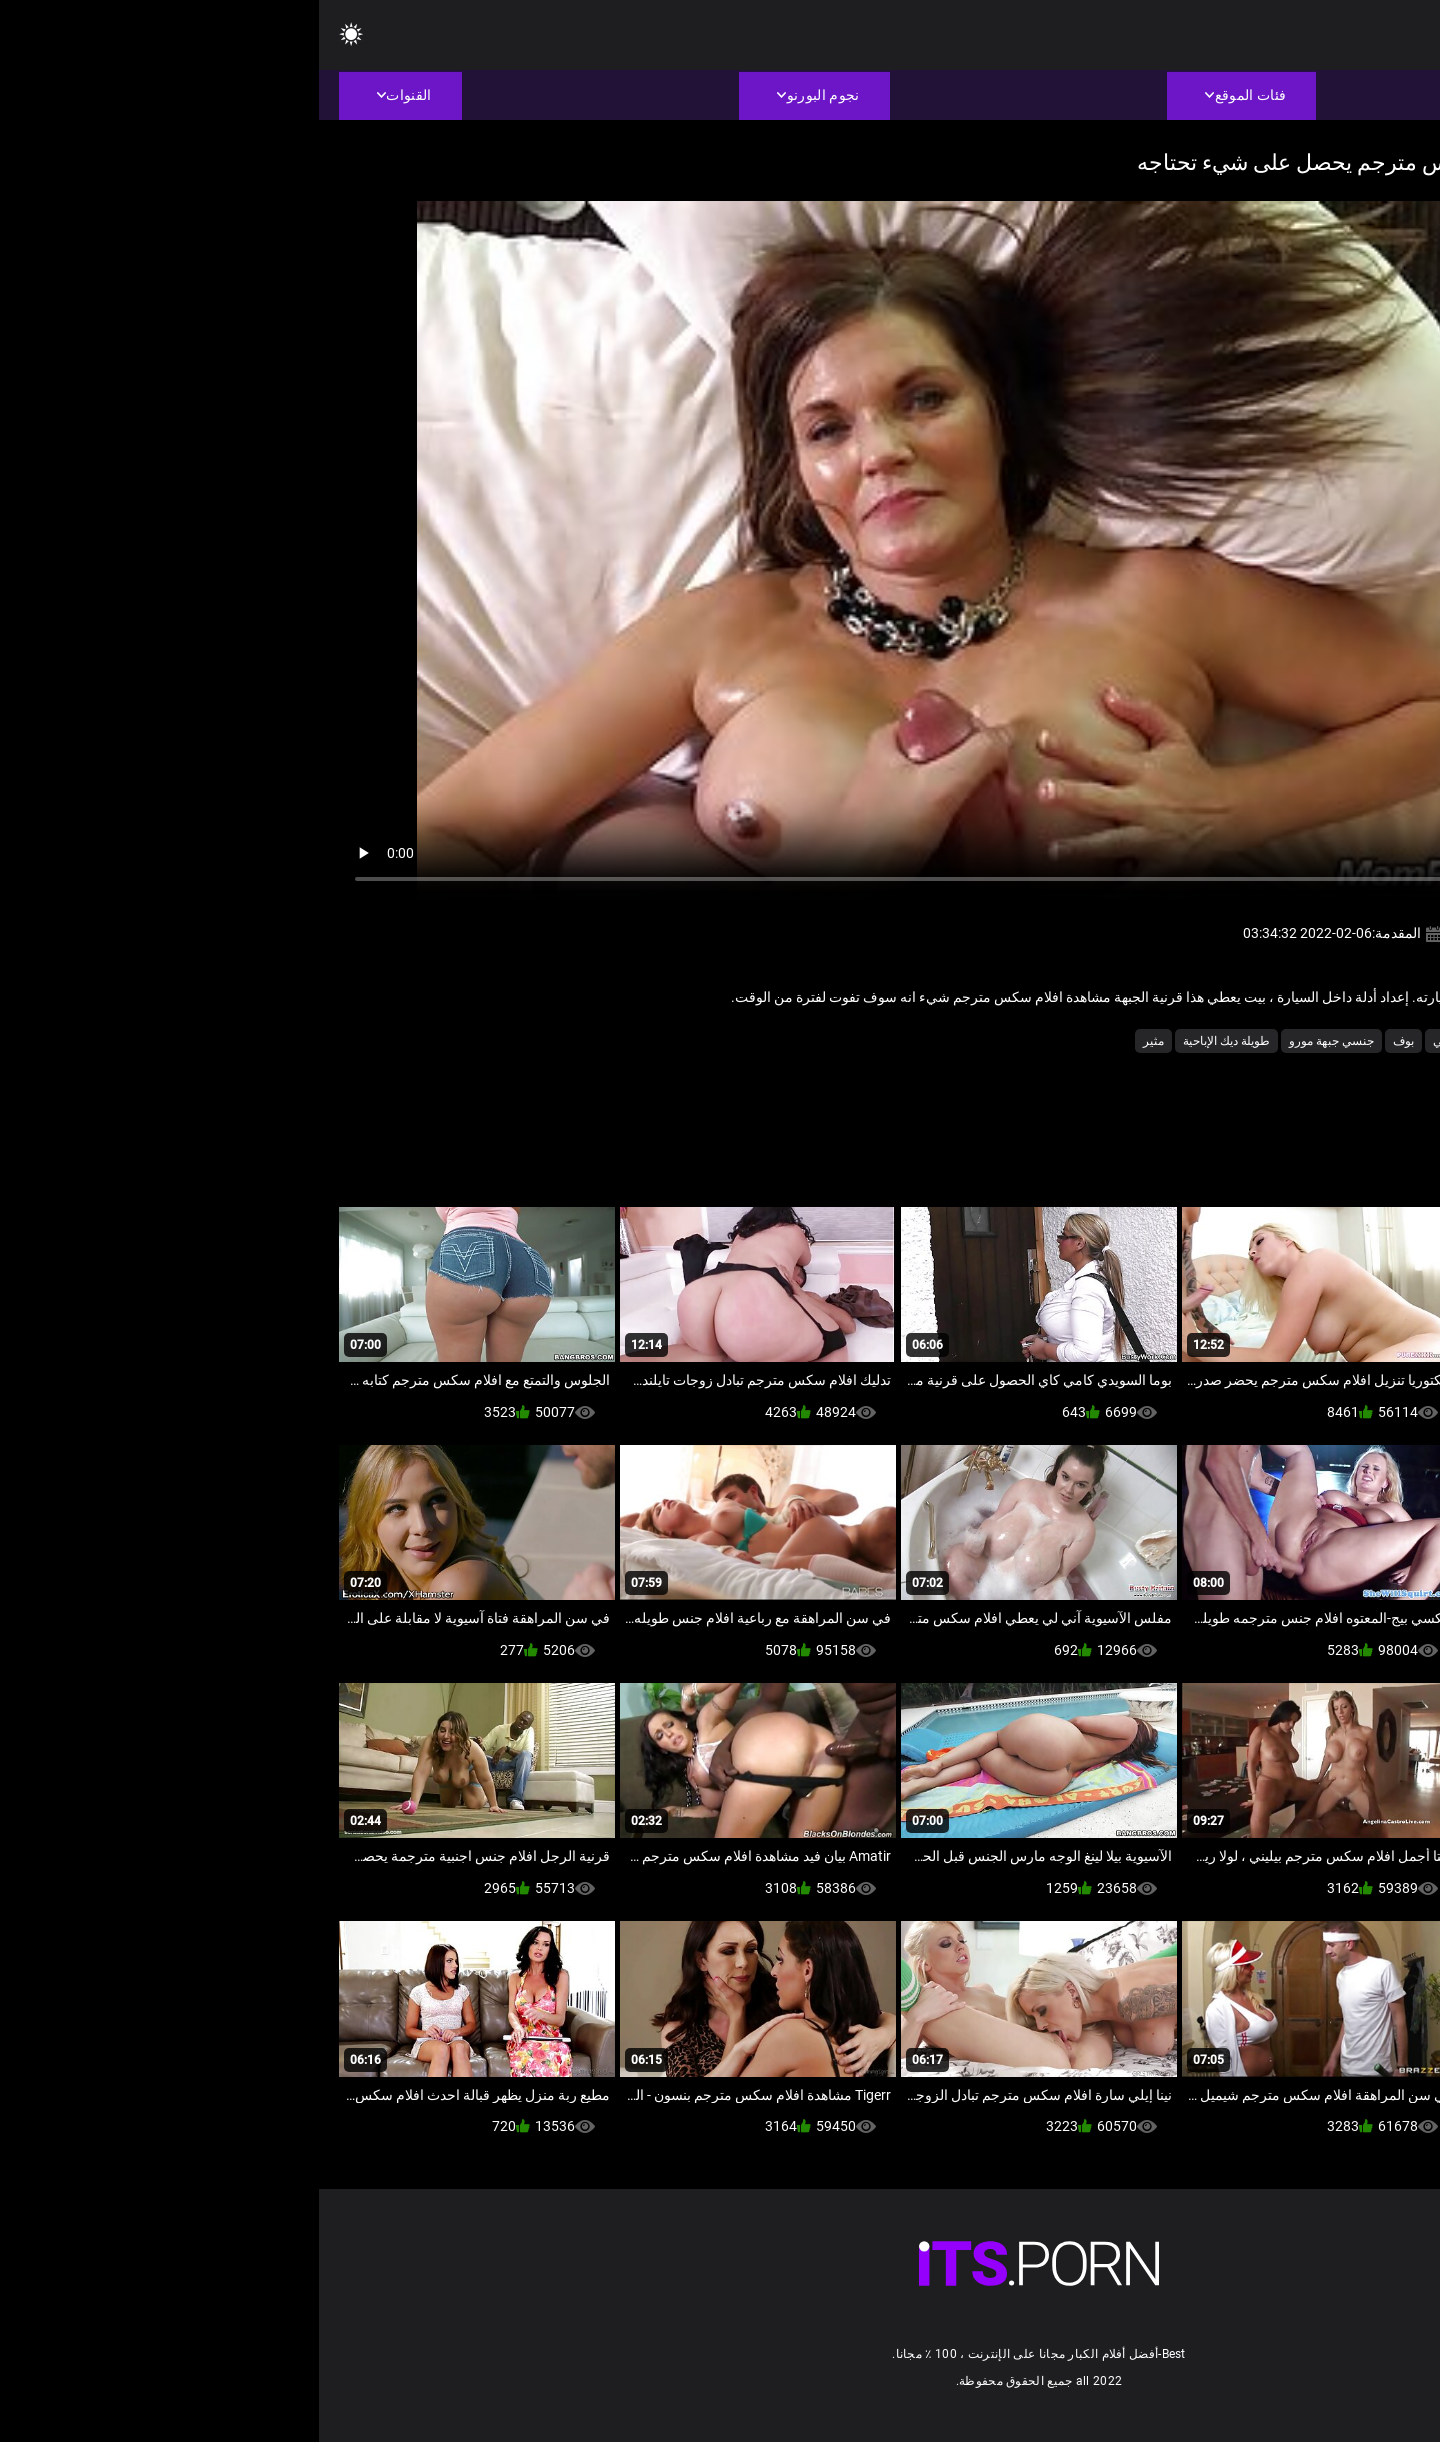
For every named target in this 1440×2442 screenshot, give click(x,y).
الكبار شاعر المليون (1201, 1041)
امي (1123, 1041)
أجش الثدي (1297, 1041)
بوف (1084, 1041)
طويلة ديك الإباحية (907, 1041)
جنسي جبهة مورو (1012, 1041)
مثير (834, 1041)
